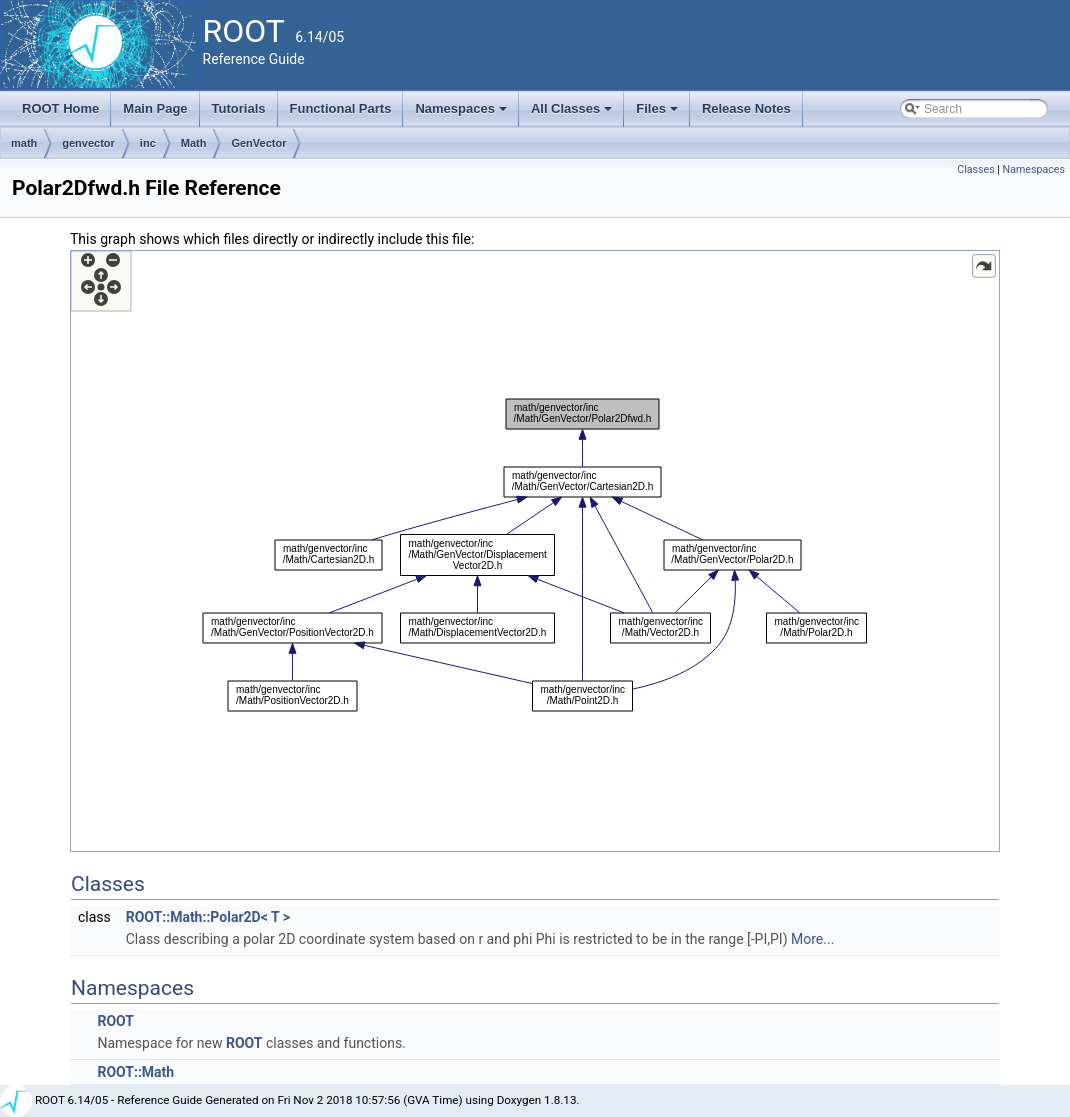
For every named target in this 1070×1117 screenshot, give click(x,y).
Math (194, 143)
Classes (975, 169)
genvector (88, 143)
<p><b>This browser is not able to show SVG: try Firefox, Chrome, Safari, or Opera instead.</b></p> (535, 551)
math (24, 143)
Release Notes (746, 108)
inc (148, 143)
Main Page (155, 108)
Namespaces (462, 114)
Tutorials (239, 108)
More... (812, 939)
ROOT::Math (135, 1072)
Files (658, 114)
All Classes (573, 114)
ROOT (115, 1021)
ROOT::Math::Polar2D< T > (208, 917)
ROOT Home (60, 108)
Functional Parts (341, 108)
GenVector (258, 143)
